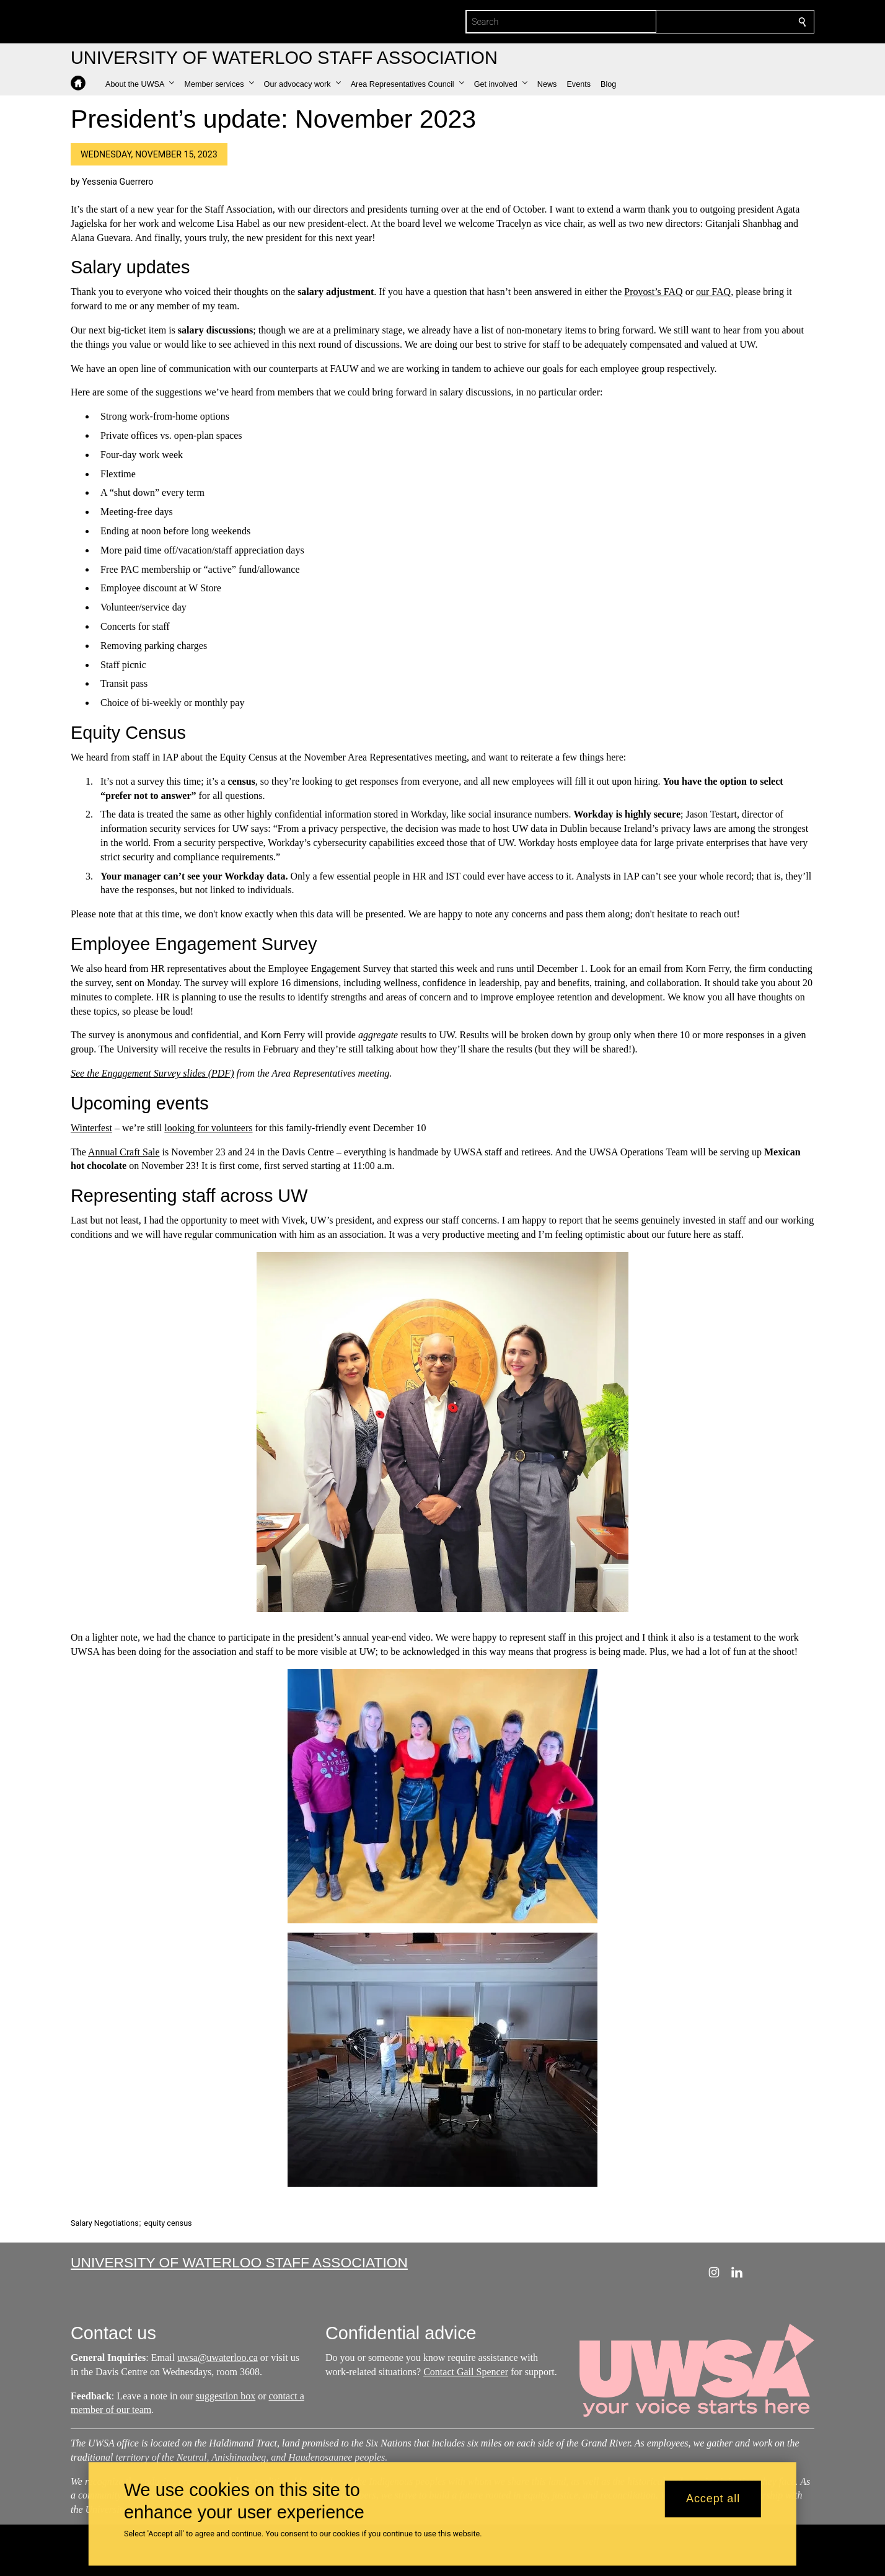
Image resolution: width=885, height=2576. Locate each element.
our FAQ (713, 292)
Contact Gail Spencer (465, 2371)
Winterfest (91, 1128)
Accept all (713, 2499)
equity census (168, 2223)
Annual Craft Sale (124, 1152)
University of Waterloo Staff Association (239, 2262)
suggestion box (225, 2396)
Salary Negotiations (105, 2223)
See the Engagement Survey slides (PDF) (152, 1073)
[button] (139, 84)
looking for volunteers (208, 1128)
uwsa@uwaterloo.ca (217, 2357)
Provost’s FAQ (653, 292)
